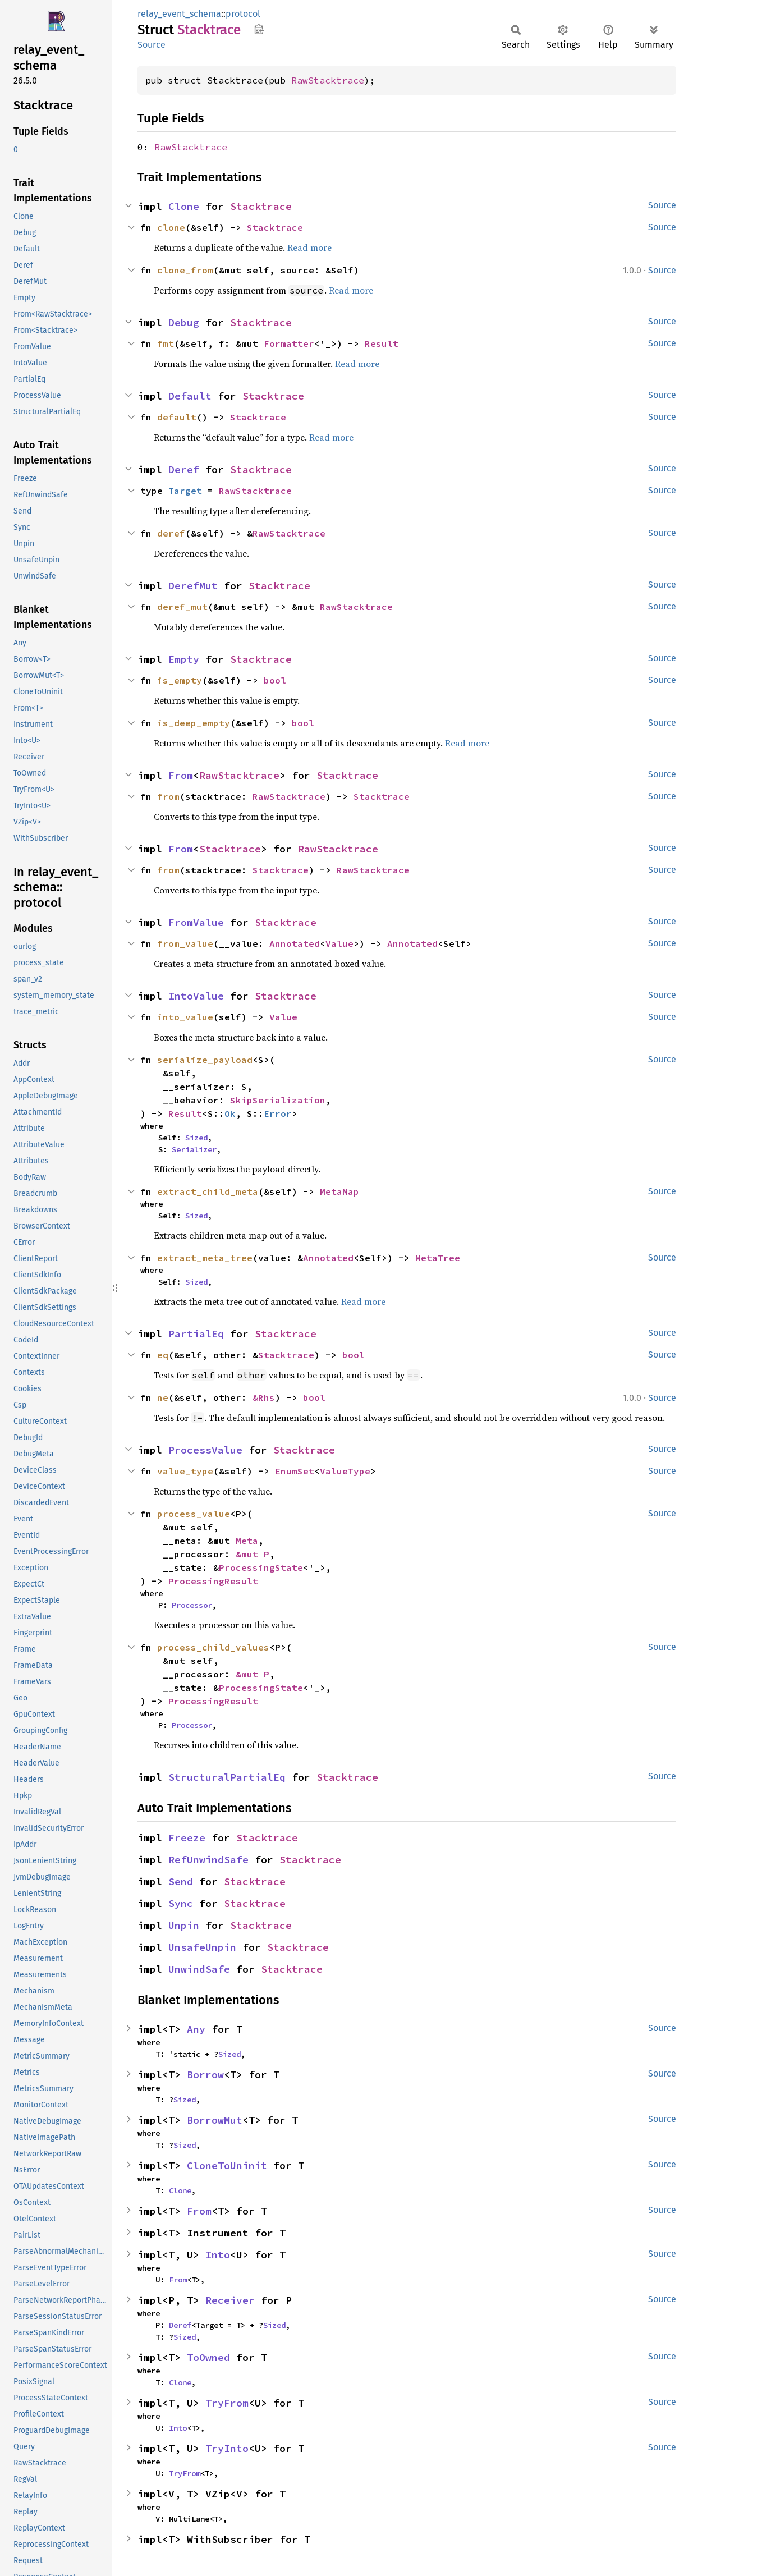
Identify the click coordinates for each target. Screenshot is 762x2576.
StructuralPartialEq (227, 1777)
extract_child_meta (207, 1191)
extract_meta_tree (205, 1257)
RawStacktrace (327, 80)
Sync (180, 1903)
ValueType (345, 1471)
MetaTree (437, 1257)
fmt (165, 343)
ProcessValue (205, 1449)
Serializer (194, 1149)
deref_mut (182, 606)
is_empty (179, 680)
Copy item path (259, 29)
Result (381, 343)
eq (162, 1354)
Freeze (186, 1837)
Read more (309, 247)
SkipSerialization (277, 1100)
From (180, 775)
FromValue (196, 922)
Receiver (230, 2300)
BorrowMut (214, 2120)
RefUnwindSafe (208, 1859)
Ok (230, 1113)
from (168, 796)
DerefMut (193, 585)
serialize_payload (205, 1059)
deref (171, 533)
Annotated (294, 943)
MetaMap (339, 1191)
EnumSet (294, 1471)
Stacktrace (261, 206)
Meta (247, 1540)
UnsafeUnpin (202, 1947)
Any (196, 2029)
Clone (183, 206)
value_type (185, 1471)
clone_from (185, 270)
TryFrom (227, 2402)
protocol (243, 13)
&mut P (252, 1554)
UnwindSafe (199, 1969)
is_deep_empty (193, 722)
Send (180, 1881)
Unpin (183, 1925)
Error (278, 1113)
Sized (196, 1138)
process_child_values (213, 1647)
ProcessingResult (213, 1581)
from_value (185, 943)
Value (339, 943)
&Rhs (264, 1397)
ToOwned (208, 2357)
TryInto (227, 2448)
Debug (183, 322)
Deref (183, 469)
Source (151, 44)
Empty (183, 659)
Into (217, 2254)
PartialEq (196, 1333)
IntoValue (196, 995)
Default (190, 395)
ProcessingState (261, 1567)
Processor (192, 1605)
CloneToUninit (227, 2165)
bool (275, 680)
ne (162, 1397)
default (176, 417)
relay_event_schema (179, 13)
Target (185, 490)
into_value (185, 1017)
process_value (193, 1513)
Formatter (289, 343)
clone (171, 227)
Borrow (205, 2074)
